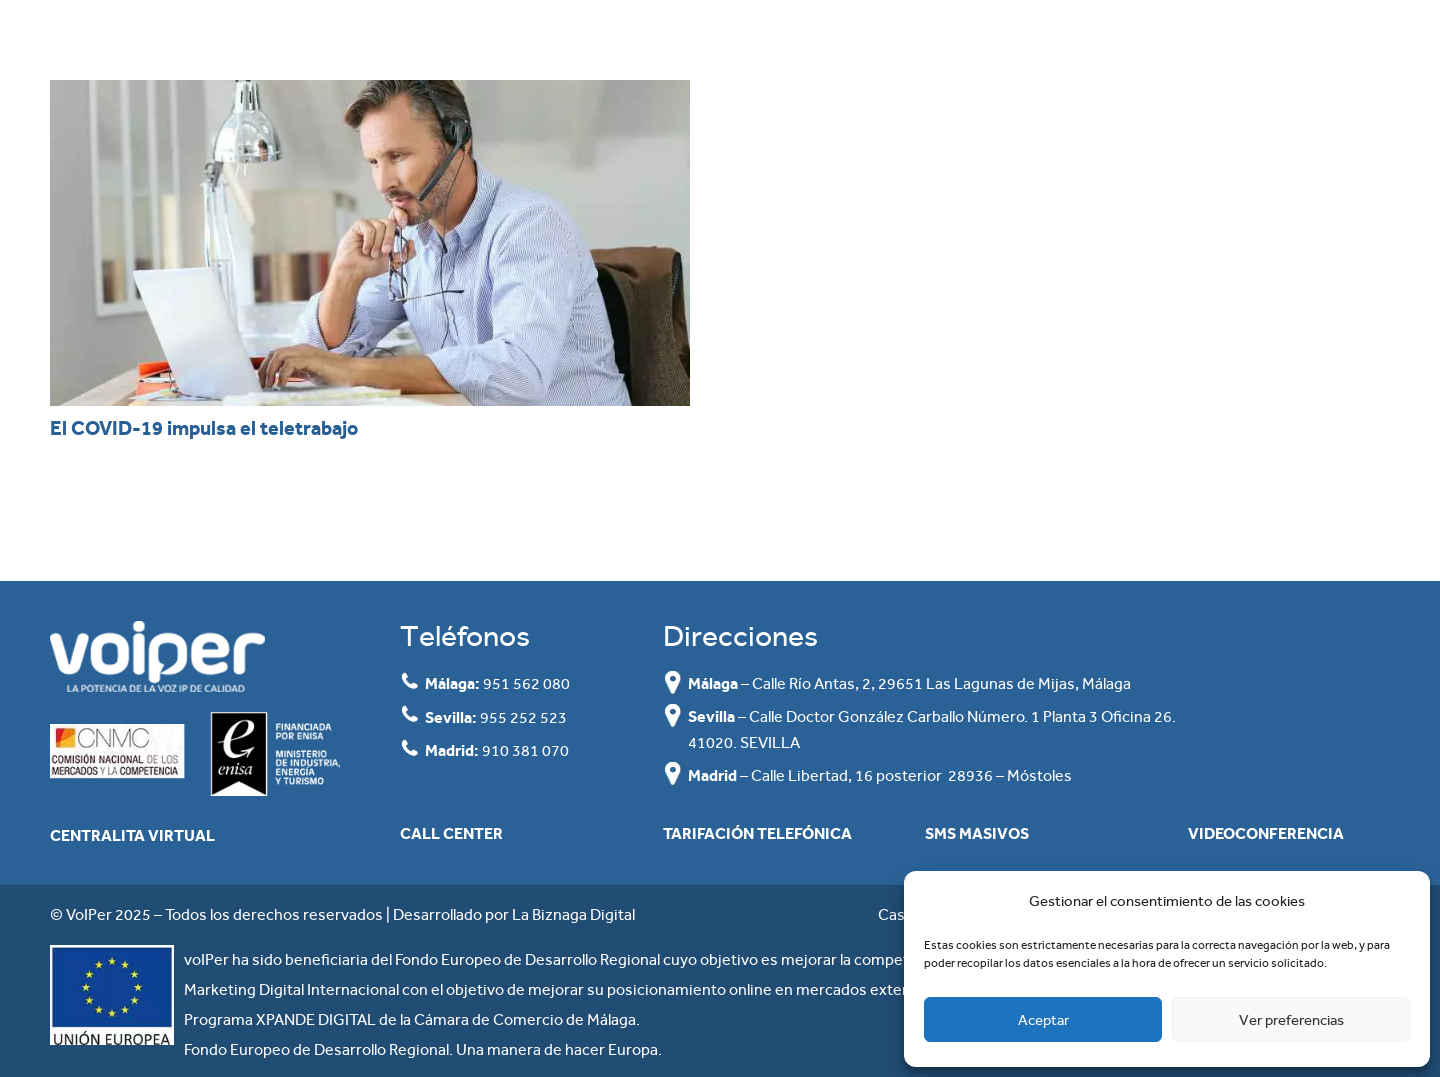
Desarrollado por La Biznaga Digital (514, 914)
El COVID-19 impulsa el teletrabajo (204, 428)
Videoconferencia (1266, 833)
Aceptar (1043, 1020)
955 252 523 (523, 717)
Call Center (451, 833)
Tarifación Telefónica (757, 833)
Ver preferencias (1291, 1020)
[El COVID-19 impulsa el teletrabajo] (370, 243)
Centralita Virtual (132, 835)
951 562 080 (526, 683)
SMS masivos (977, 833)
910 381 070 (525, 750)
